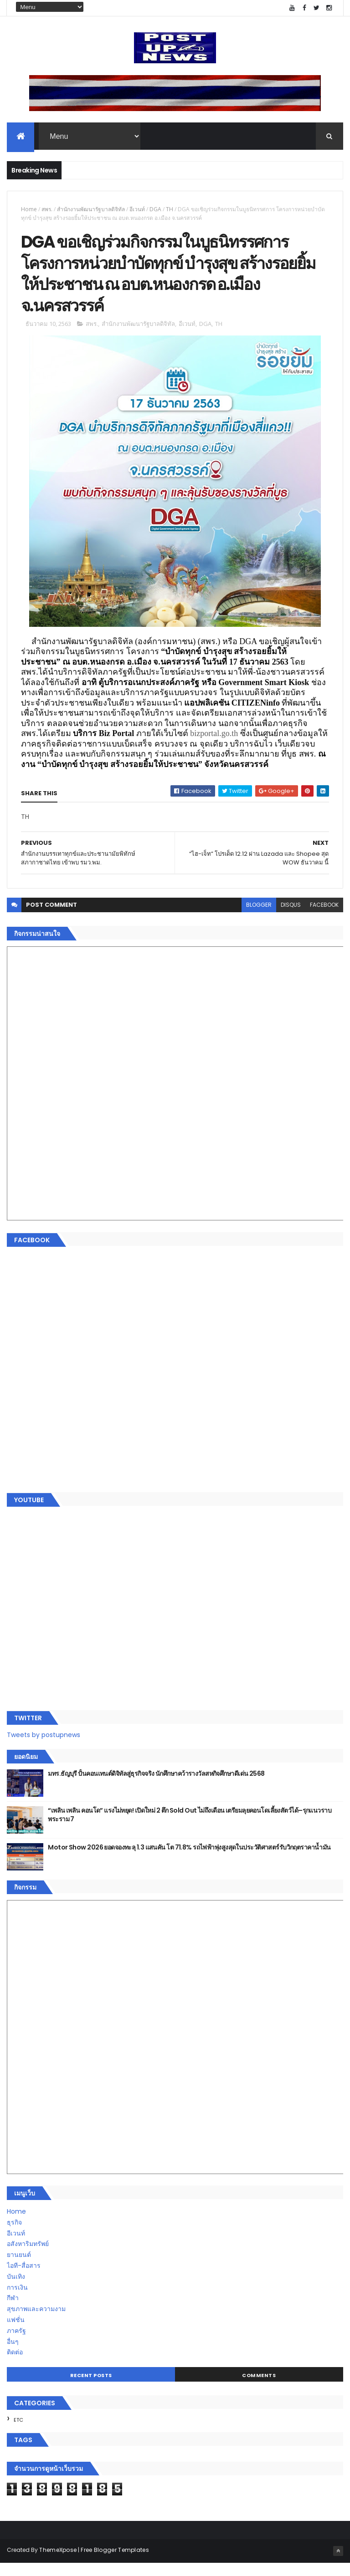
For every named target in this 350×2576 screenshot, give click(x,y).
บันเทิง (16, 2289)
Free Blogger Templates (115, 2563)
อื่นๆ (13, 2354)
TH (169, 211)
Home (29, 211)
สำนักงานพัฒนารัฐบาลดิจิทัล (91, 211)
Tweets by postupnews (43, 1748)
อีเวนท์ (137, 211)
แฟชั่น (16, 2333)
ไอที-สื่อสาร (24, 2279)
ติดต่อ (15, 2365)
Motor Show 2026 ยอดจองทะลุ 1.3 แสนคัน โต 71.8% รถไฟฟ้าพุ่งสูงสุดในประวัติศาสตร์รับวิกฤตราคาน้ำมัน (189, 1860)
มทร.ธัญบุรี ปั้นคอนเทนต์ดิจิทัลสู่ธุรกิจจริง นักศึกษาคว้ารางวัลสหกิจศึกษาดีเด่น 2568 (156, 1787)
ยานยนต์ (19, 2268)
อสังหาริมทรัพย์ (28, 2257)
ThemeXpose (58, 2563)
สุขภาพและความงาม (36, 2322)
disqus (291, 918)
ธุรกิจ (14, 2235)
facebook (324, 918)
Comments (259, 2388)
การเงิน (17, 2300)
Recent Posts (91, 2388)
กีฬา (13, 2311)
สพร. (46, 211)
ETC (18, 2433)
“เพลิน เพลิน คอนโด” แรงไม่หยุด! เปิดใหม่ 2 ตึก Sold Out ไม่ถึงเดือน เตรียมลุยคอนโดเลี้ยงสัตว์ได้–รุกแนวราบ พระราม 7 (189, 1828)
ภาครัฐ (16, 2343)
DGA (155, 211)
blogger (259, 918)
